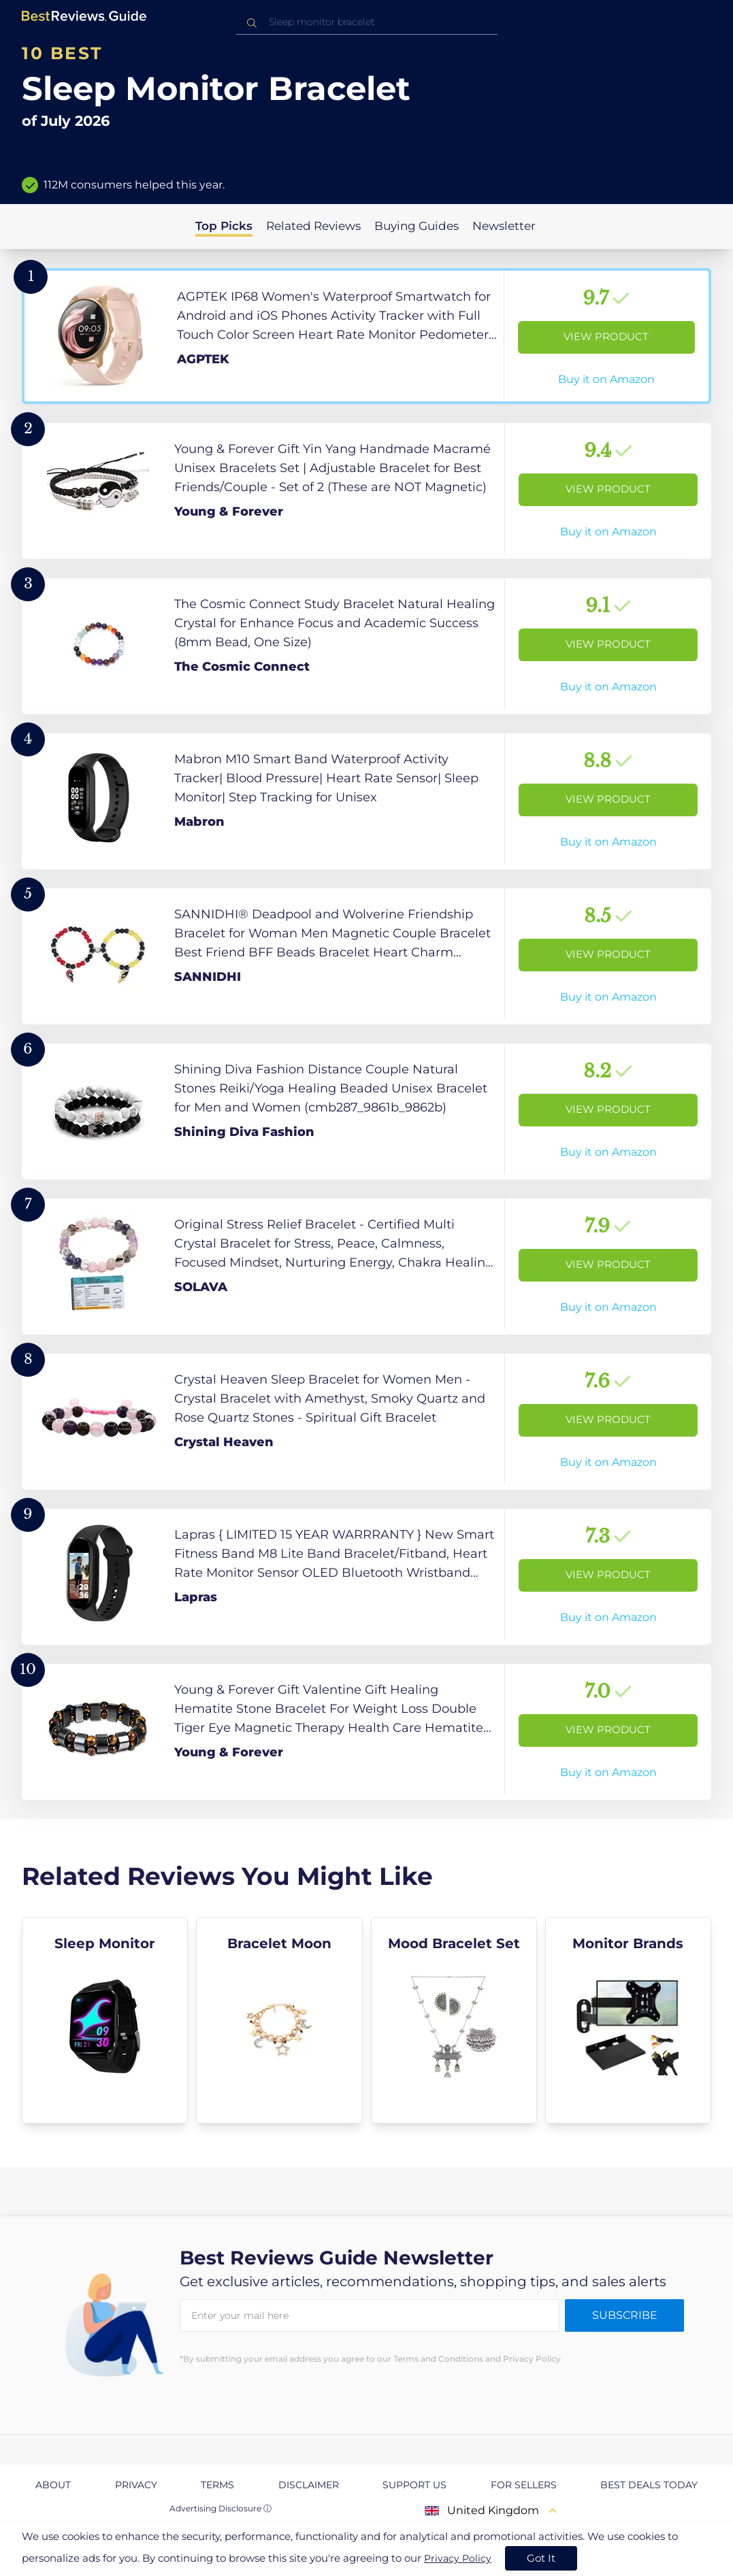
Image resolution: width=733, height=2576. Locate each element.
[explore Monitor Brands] (628, 2020)
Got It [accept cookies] (541, 2558)
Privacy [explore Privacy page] (136, 2485)
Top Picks (224, 226)
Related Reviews (313, 226)
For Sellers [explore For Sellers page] (524, 2485)
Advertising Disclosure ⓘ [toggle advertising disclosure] (220, 2508)
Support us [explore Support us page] (414, 2485)
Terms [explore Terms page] (217, 2485)
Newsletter (504, 226)
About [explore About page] (53, 2485)
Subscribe (624, 2315)
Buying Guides (416, 226)
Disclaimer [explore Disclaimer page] (308, 2485)
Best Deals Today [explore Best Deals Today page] (649, 2485)
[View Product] (366, 336)
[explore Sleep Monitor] (105, 2020)
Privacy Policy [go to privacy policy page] (457, 2558)
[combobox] (367, 22)
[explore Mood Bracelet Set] (454, 2020)
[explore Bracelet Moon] (279, 2020)
